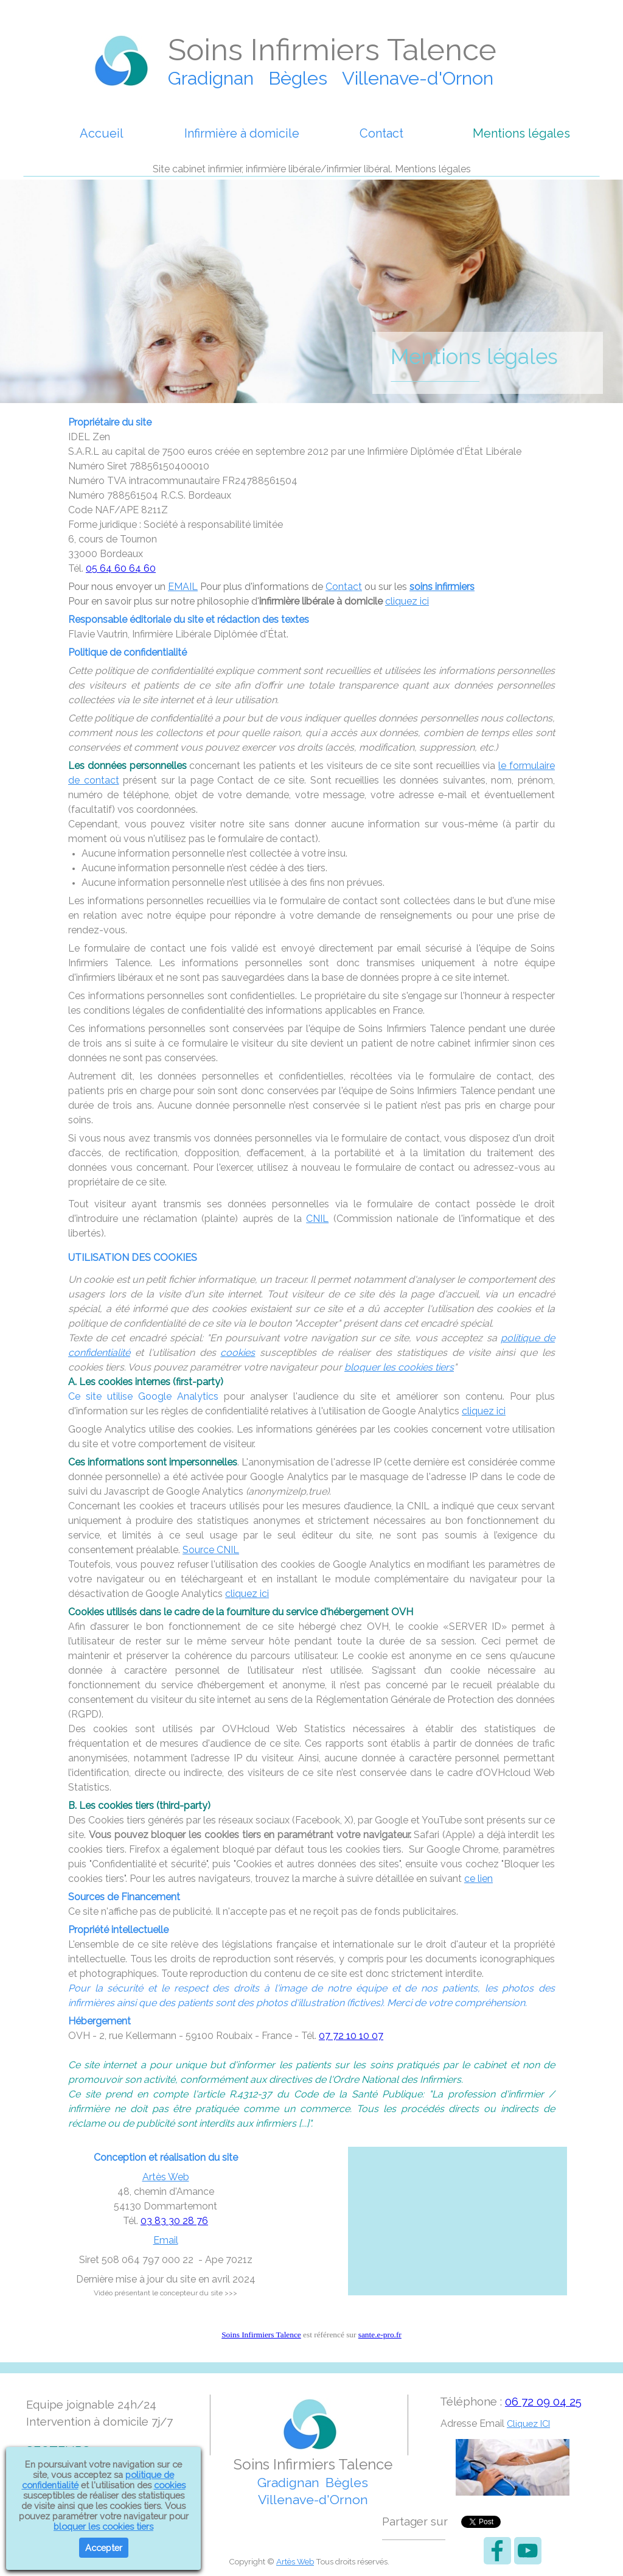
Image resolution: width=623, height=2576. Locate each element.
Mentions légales (521, 133)
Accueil (102, 133)
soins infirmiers (442, 586)
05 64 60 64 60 (121, 568)
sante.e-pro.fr (380, 2334)
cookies (237, 1352)
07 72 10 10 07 (351, 2035)
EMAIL (183, 586)
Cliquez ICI (528, 2423)
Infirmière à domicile (241, 133)
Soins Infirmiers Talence (261, 2334)
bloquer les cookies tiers (399, 1367)
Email (165, 2240)
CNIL (317, 1218)
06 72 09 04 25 (543, 2401)
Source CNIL (211, 1550)
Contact (381, 133)
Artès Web (165, 2177)
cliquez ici (407, 601)
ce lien (478, 1878)
